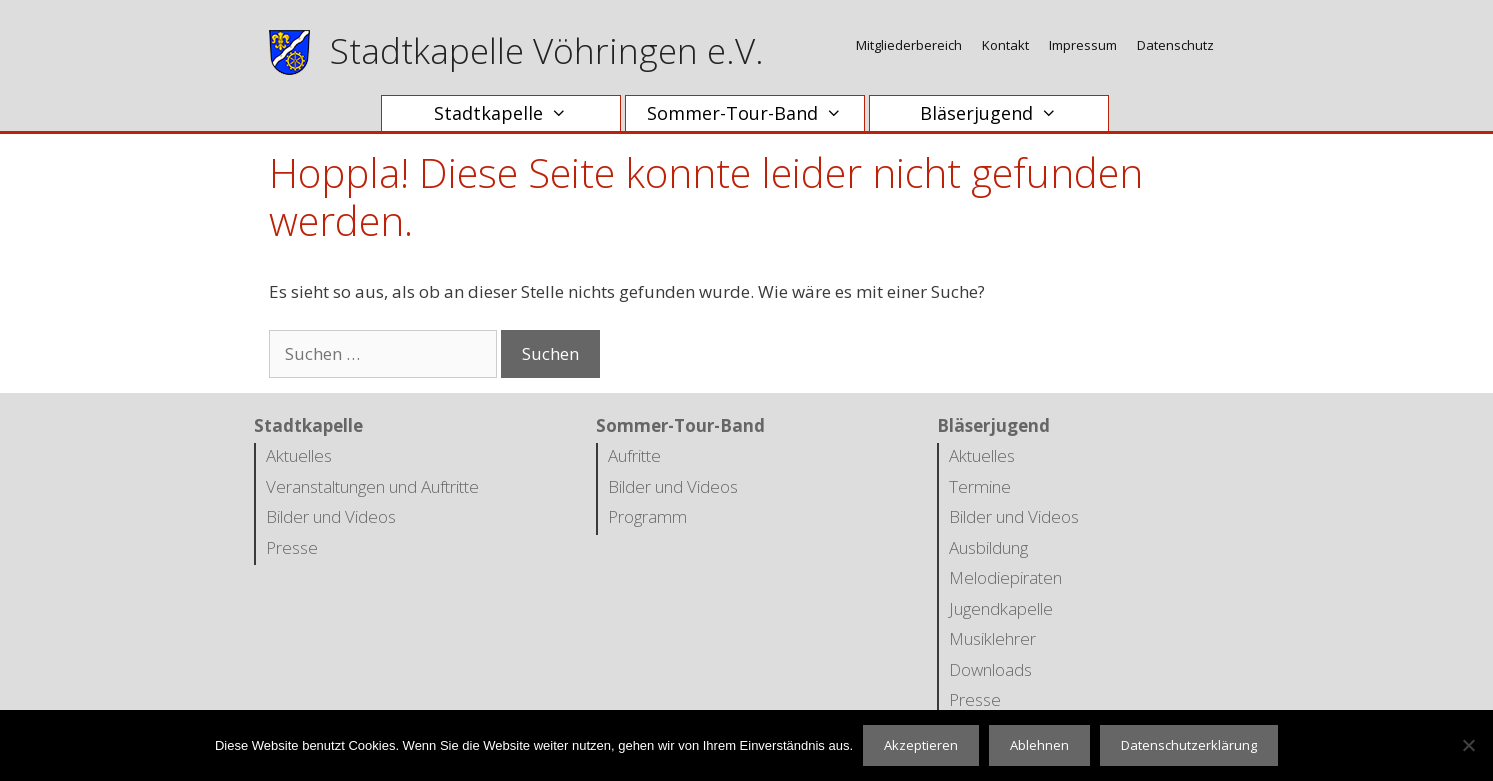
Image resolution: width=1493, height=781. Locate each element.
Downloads (990, 669)
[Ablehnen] (1468, 745)
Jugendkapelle (1001, 608)
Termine (980, 486)
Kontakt (1005, 45)
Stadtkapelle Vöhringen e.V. (547, 50)
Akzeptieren (921, 745)
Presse (292, 547)
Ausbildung (988, 547)
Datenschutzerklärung (1189, 745)
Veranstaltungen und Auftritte (372, 486)
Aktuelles (299, 455)
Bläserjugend (998, 113)
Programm (647, 516)
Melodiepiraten (1005, 577)
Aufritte (634, 455)
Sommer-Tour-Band (754, 113)
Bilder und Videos (331, 516)
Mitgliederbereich (909, 45)
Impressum (1083, 45)
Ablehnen (1039, 745)
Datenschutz (1175, 45)
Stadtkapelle (510, 113)
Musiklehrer (992, 638)
